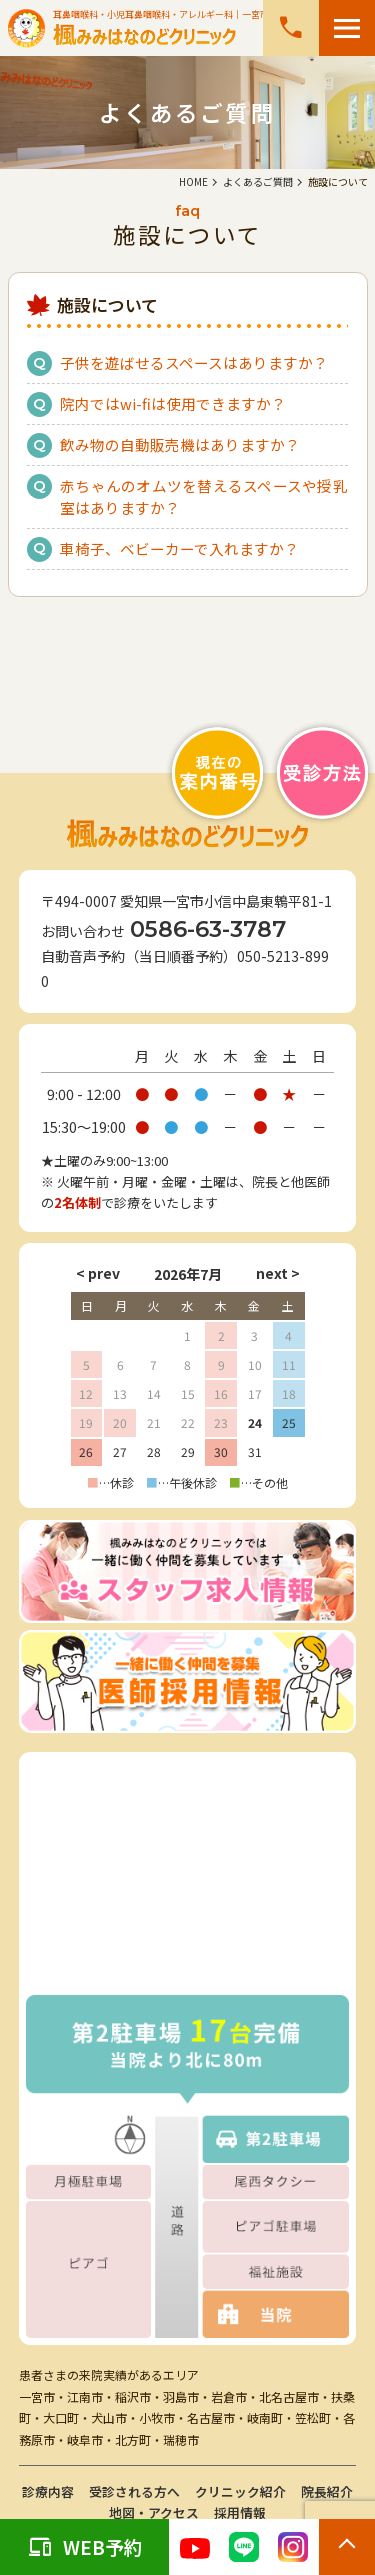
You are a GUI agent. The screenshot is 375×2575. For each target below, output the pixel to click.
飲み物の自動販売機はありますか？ (180, 444)
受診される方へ (134, 2491)
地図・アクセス (154, 2512)
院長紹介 (327, 2491)
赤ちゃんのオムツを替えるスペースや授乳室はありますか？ (204, 496)
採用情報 (240, 2512)
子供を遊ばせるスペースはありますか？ (194, 362)
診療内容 (48, 2491)
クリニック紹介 (240, 2491)
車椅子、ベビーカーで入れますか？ (179, 548)
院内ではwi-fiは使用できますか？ (173, 403)
